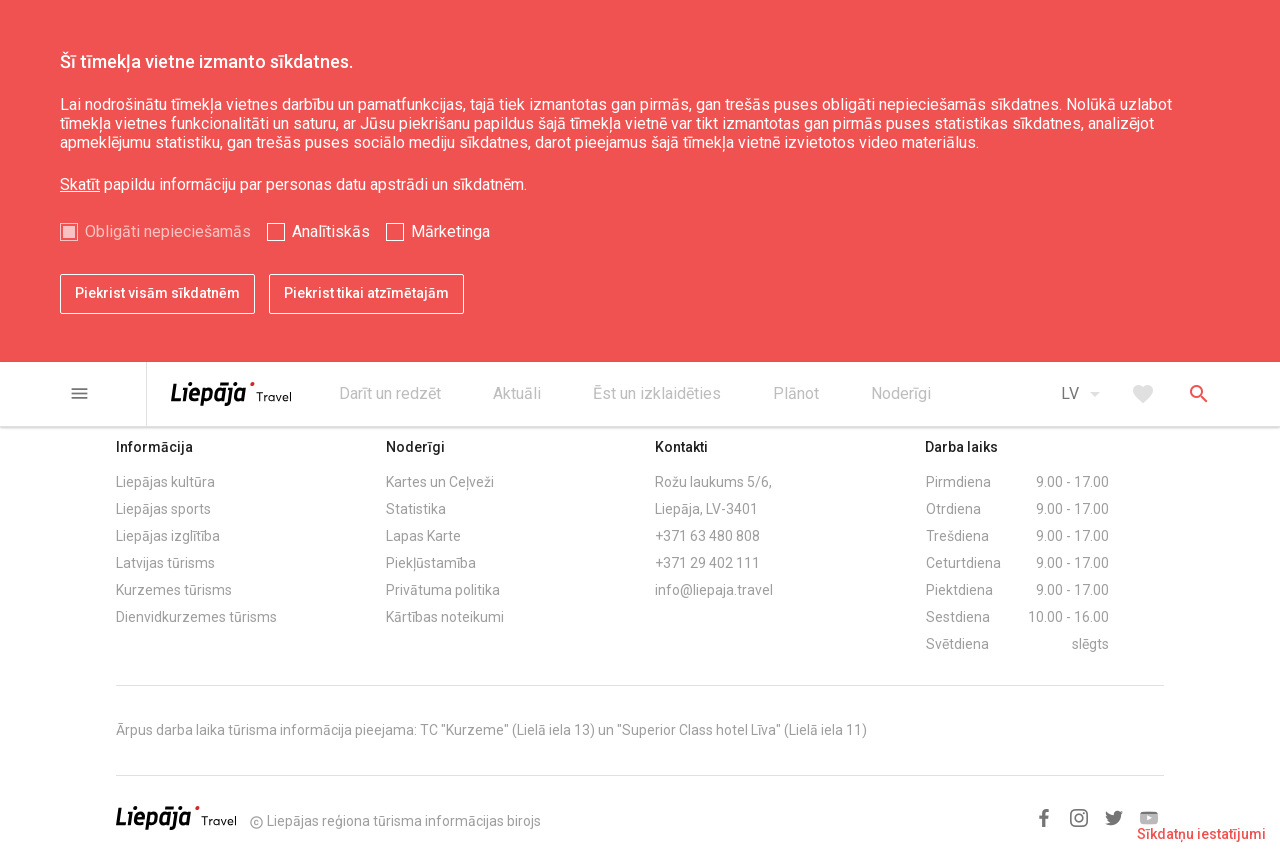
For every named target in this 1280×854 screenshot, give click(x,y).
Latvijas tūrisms (165, 563)
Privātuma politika (443, 590)
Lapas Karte (423, 536)
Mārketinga (450, 231)
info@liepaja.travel (714, 590)
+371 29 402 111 (707, 563)
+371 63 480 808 (707, 536)
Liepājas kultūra (165, 482)
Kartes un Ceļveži (440, 482)
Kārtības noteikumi (445, 617)
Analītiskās (331, 231)
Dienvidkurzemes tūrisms (196, 617)
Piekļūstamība (431, 563)
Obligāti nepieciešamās (168, 231)
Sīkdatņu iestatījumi (1201, 834)
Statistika (416, 509)
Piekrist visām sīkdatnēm (157, 293)
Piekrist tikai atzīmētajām (366, 293)
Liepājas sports (163, 509)
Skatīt (80, 184)
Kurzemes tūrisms (174, 590)
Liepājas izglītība (168, 536)
